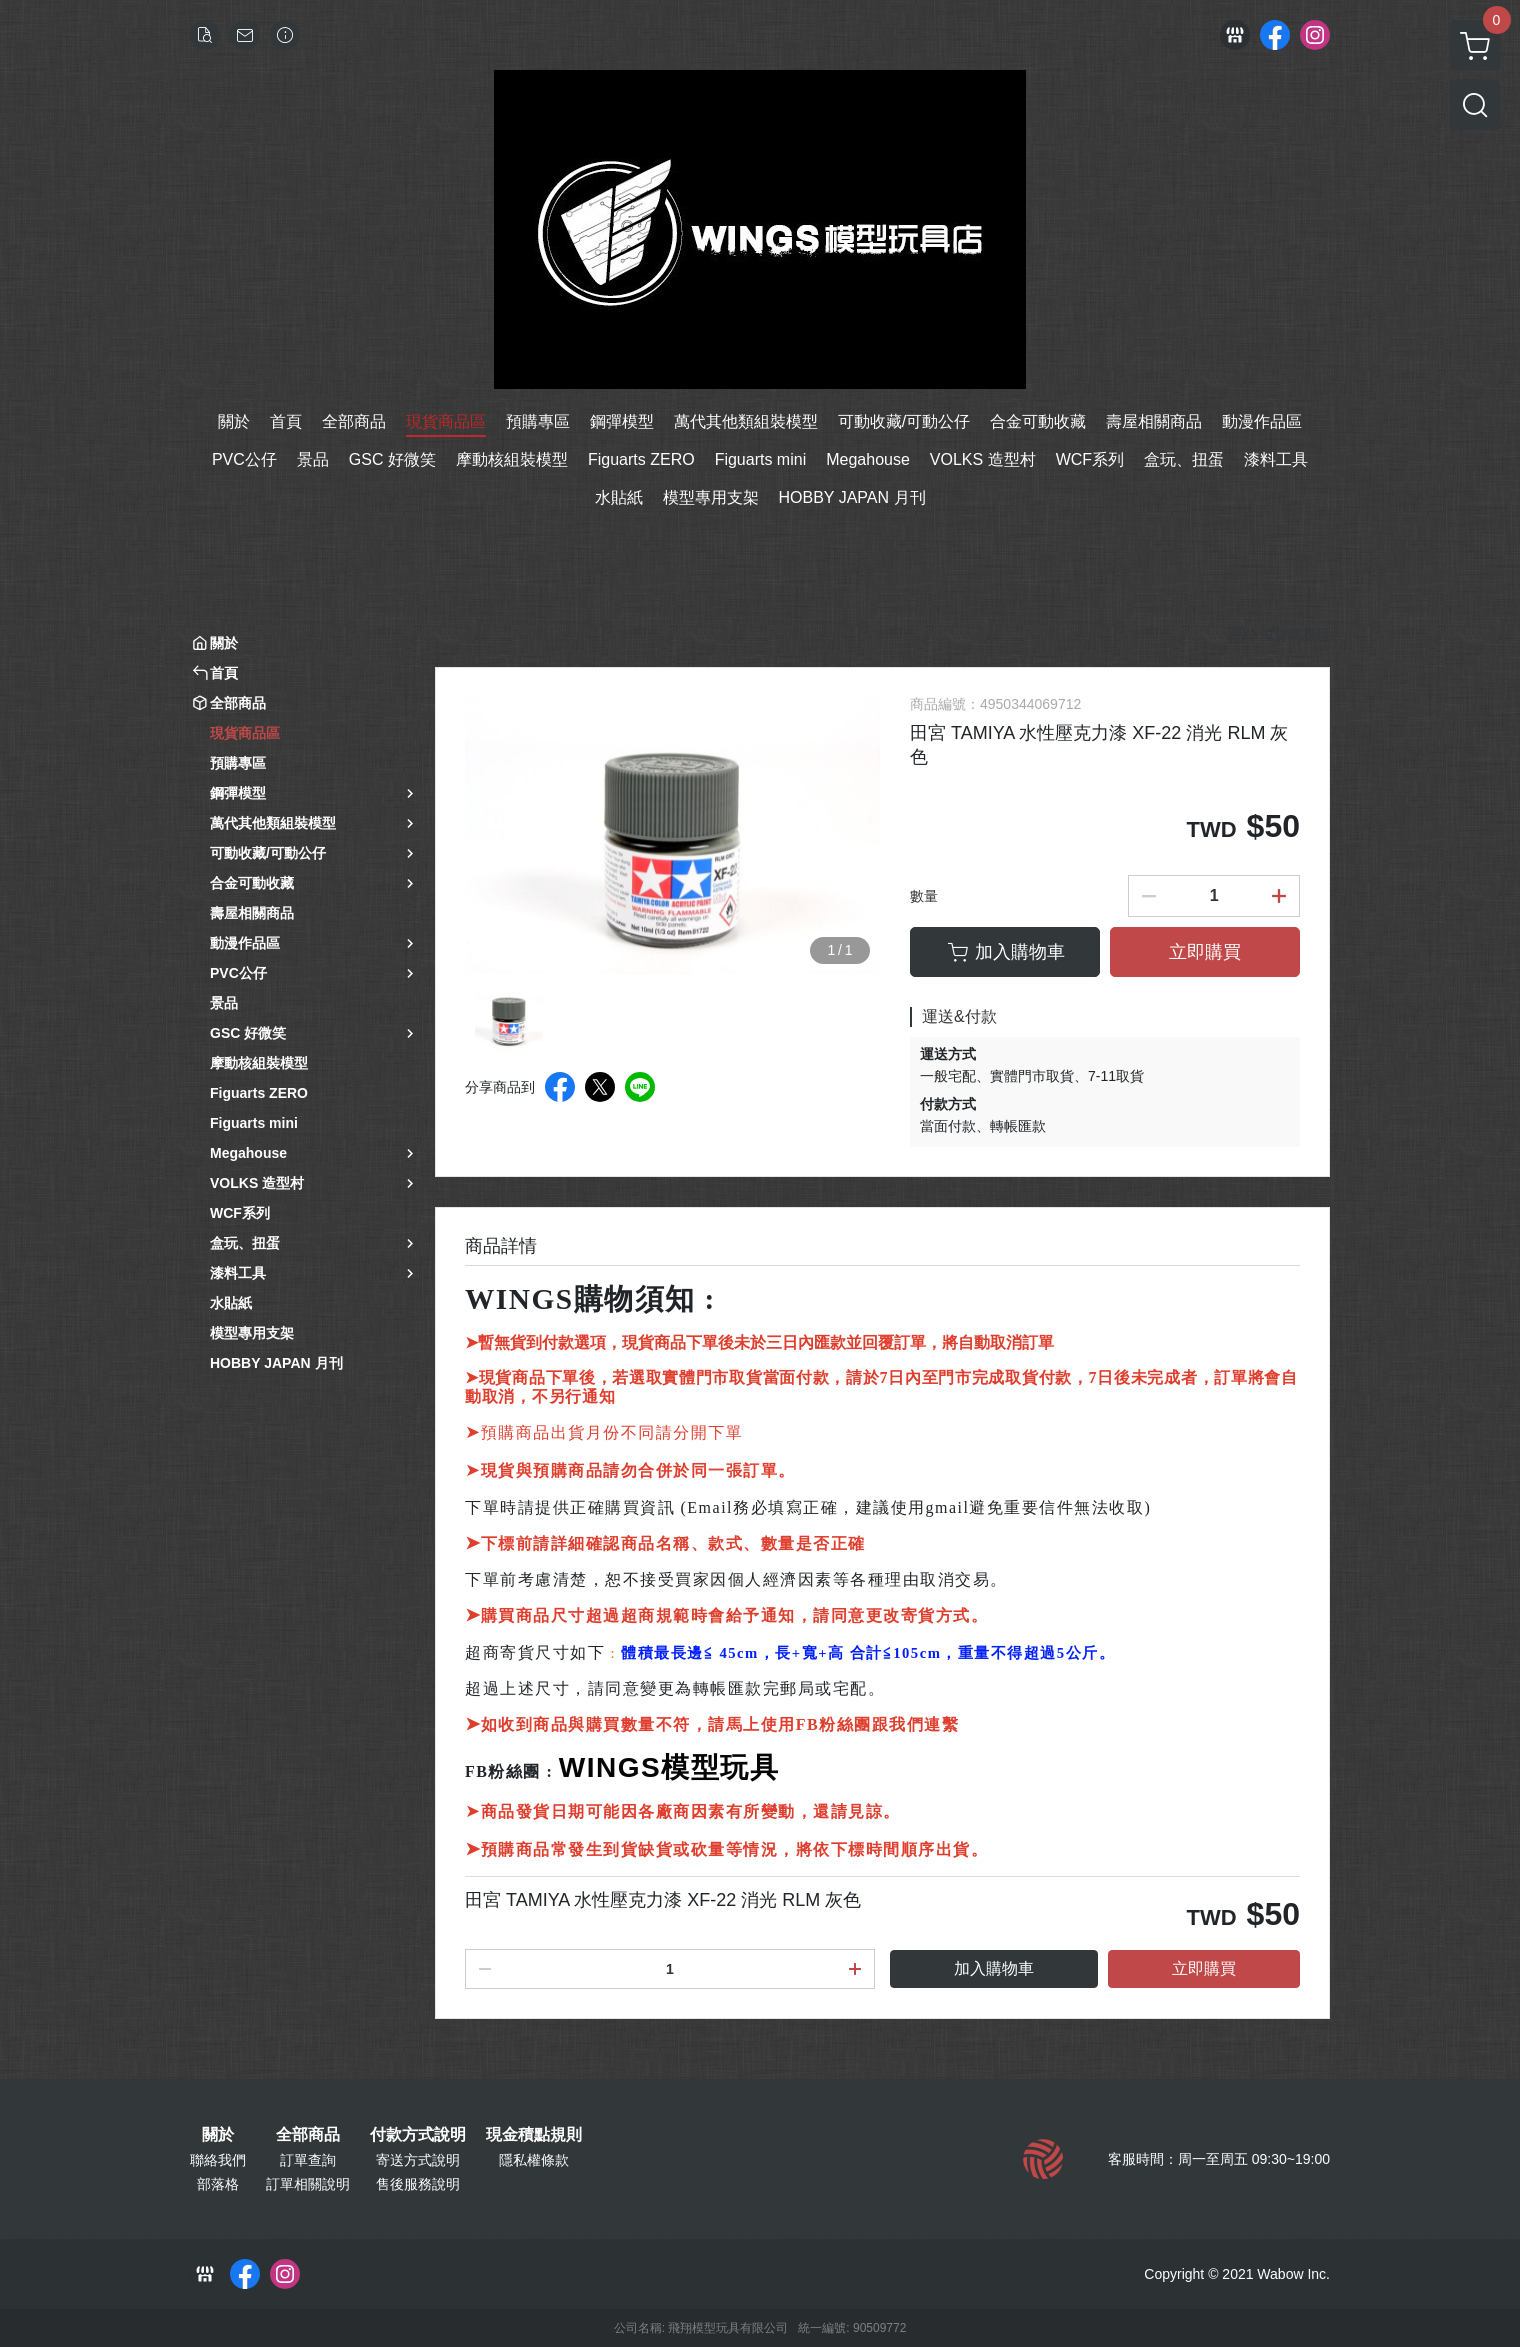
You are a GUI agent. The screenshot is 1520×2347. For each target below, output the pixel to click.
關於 (218, 2135)
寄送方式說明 (418, 2160)
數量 (924, 896)
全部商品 (308, 2135)
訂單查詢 (308, 2160)
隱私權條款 (534, 2160)
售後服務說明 (418, 2184)
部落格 (218, 2184)
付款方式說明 (418, 2135)
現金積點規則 (534, 2135)
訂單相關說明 (308, 2184)
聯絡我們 (218, 2160)
